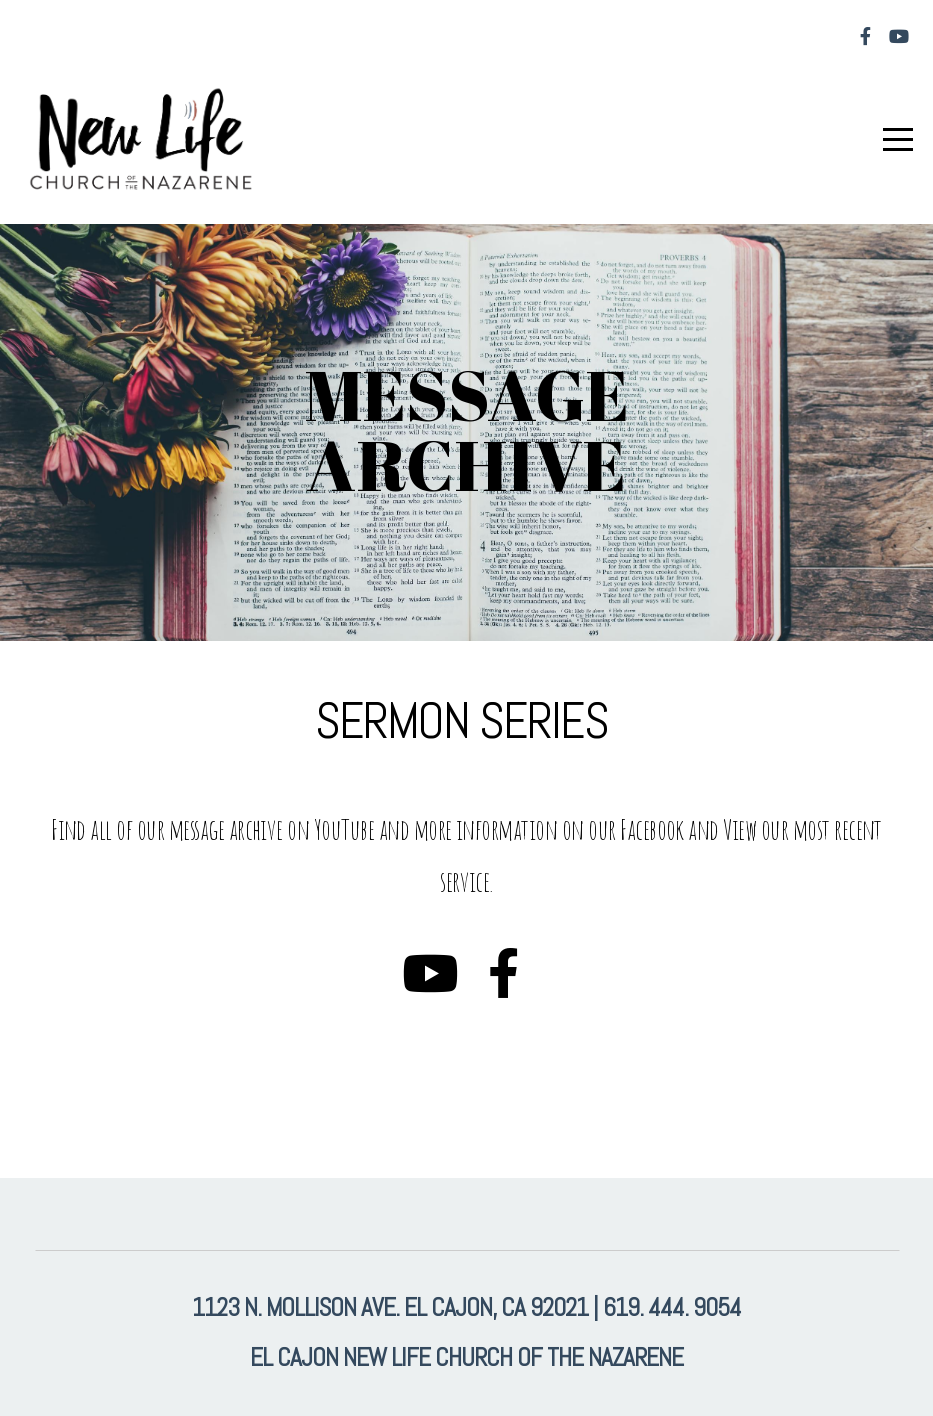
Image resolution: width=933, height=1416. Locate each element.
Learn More (99, 1075)
